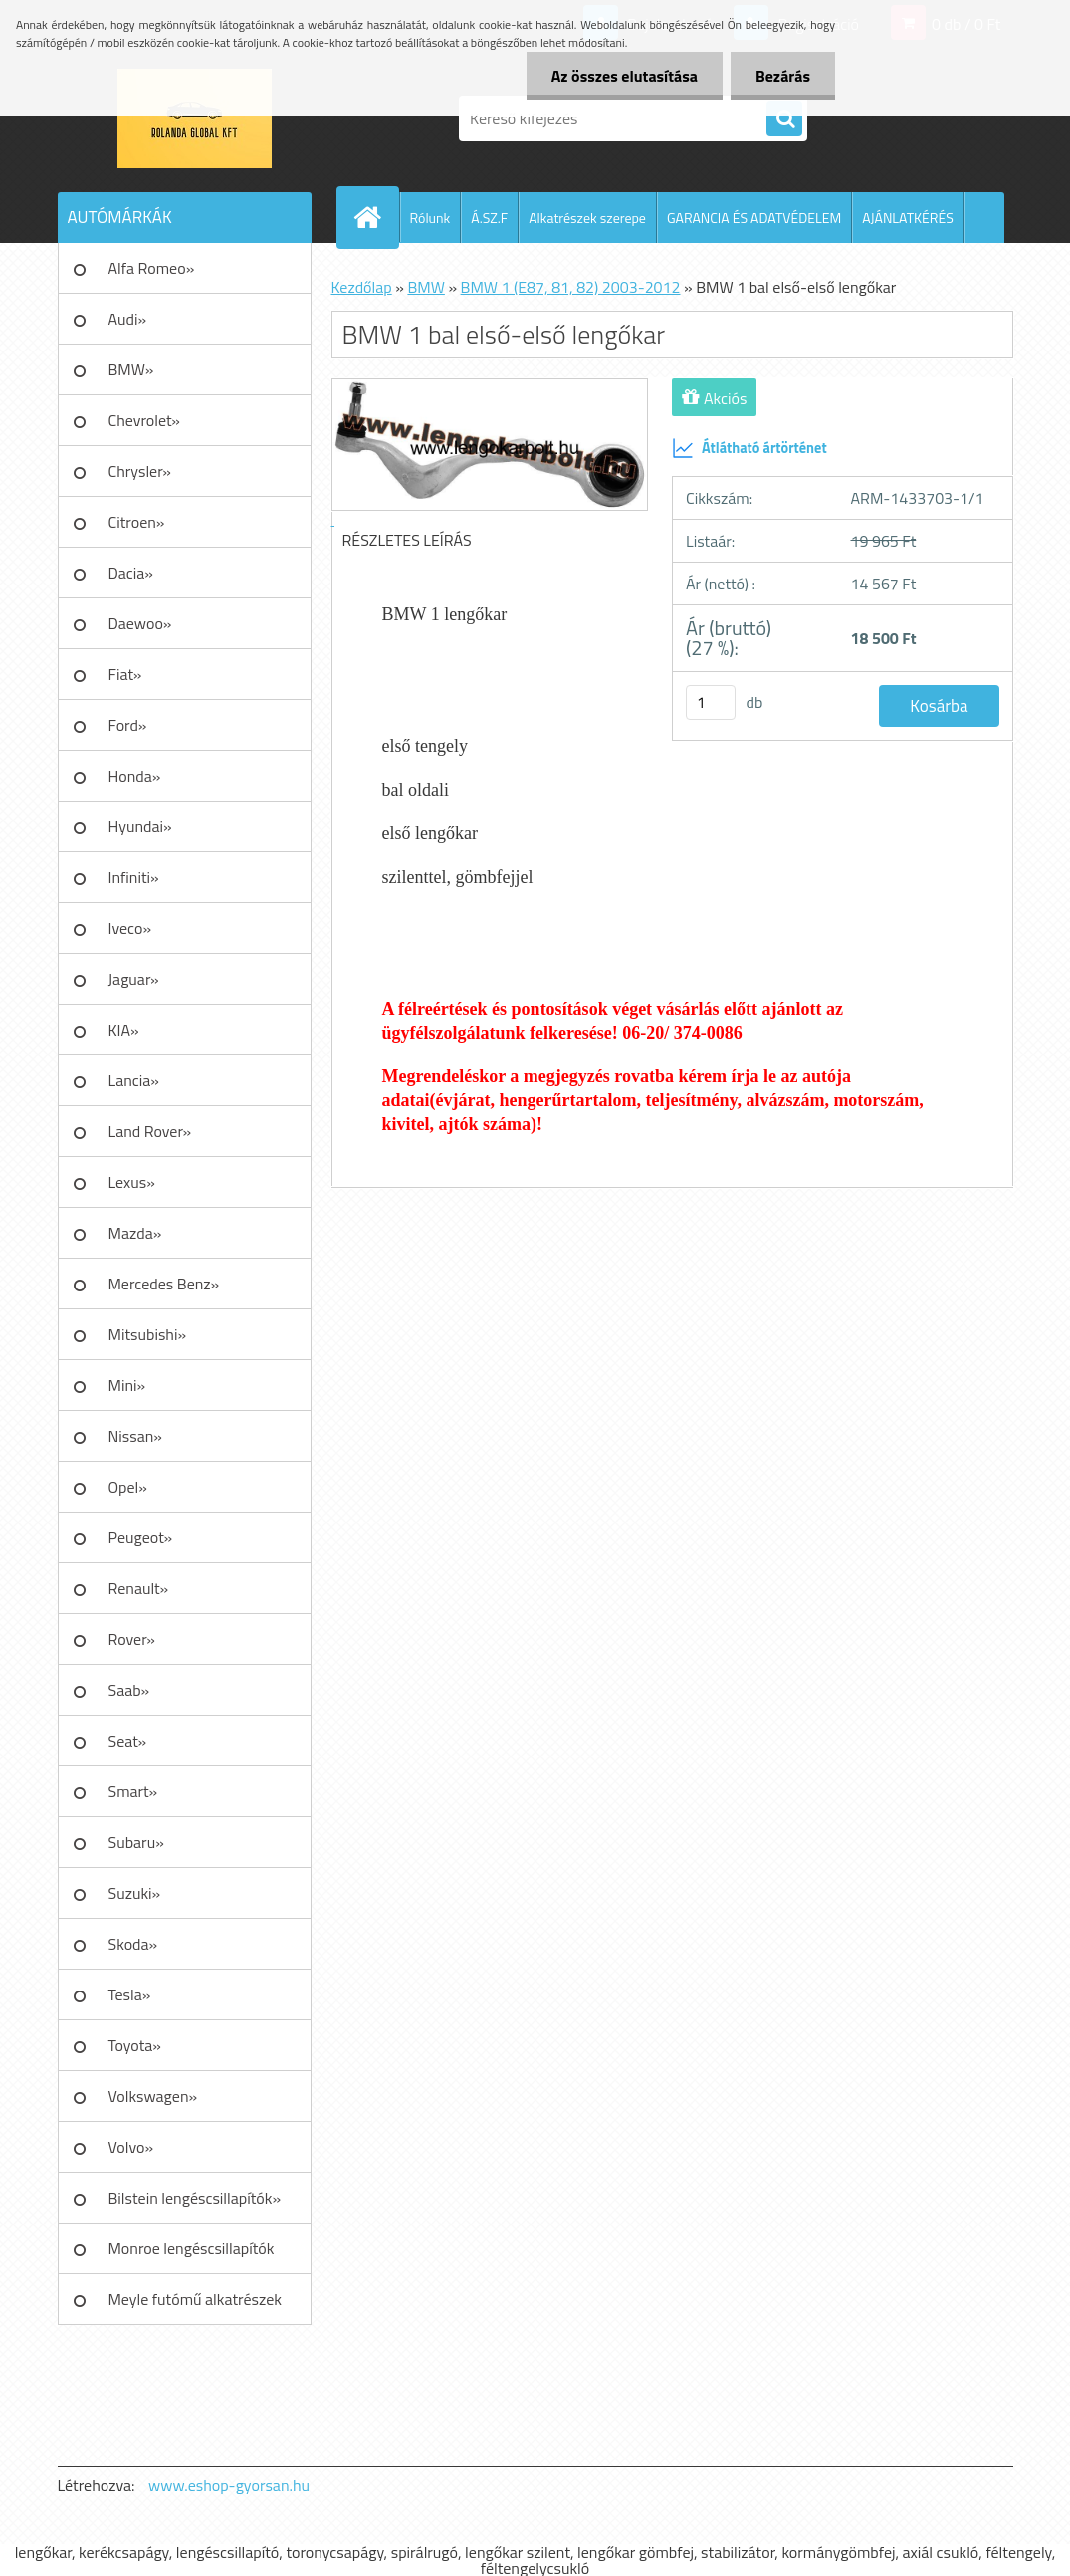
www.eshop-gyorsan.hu (229, 2485)
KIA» (123, 1030)
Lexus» (131, 1182)
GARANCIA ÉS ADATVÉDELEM (754, 217)
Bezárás (782, 76)
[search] (784, 119)
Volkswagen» (153, 2096)
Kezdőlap (361, 287)
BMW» (131, 369)
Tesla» (129, 1994)
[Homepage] (376, 217)
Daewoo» (140, 623)
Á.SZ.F (489, 217)
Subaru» (136, 1842)
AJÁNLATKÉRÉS (908, 217)
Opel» (127, 1487)
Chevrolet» (144, 420)
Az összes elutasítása (624, 76)
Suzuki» (134, 1893)
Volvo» (131, 2147)
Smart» (133, 1791)
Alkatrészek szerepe (587, 217)
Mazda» (135, 1233)
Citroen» (136, 522)
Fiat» (125, 674)
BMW (425, 287)
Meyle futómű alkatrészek (195, 2299)
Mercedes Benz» (164, 1283)
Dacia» (130, 573)
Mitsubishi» (147, 1334)
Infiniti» (133, 877)
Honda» (134, 776)
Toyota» (134, 2045)
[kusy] (711, 702)
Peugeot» (140, 1537)
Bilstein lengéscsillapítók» (195, 2198)
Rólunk (430, 217)
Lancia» (133, 1080)
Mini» (127, 1385)
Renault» (138, 1588)
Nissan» (135, 1436)
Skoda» (133, 1944)
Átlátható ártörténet (749, 448)
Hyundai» (140, 826)
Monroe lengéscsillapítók (191, 2248)
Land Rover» (150, 1131)
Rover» (131, 1639)
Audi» (127, 319)
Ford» (127, 725)
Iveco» (130, 928)
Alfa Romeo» (151, 268)
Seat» (127, 1741)
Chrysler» (139, 471)
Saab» (129, 1690)
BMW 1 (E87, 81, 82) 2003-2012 (571, 287)
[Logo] (194, 118)
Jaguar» (133, 979)
